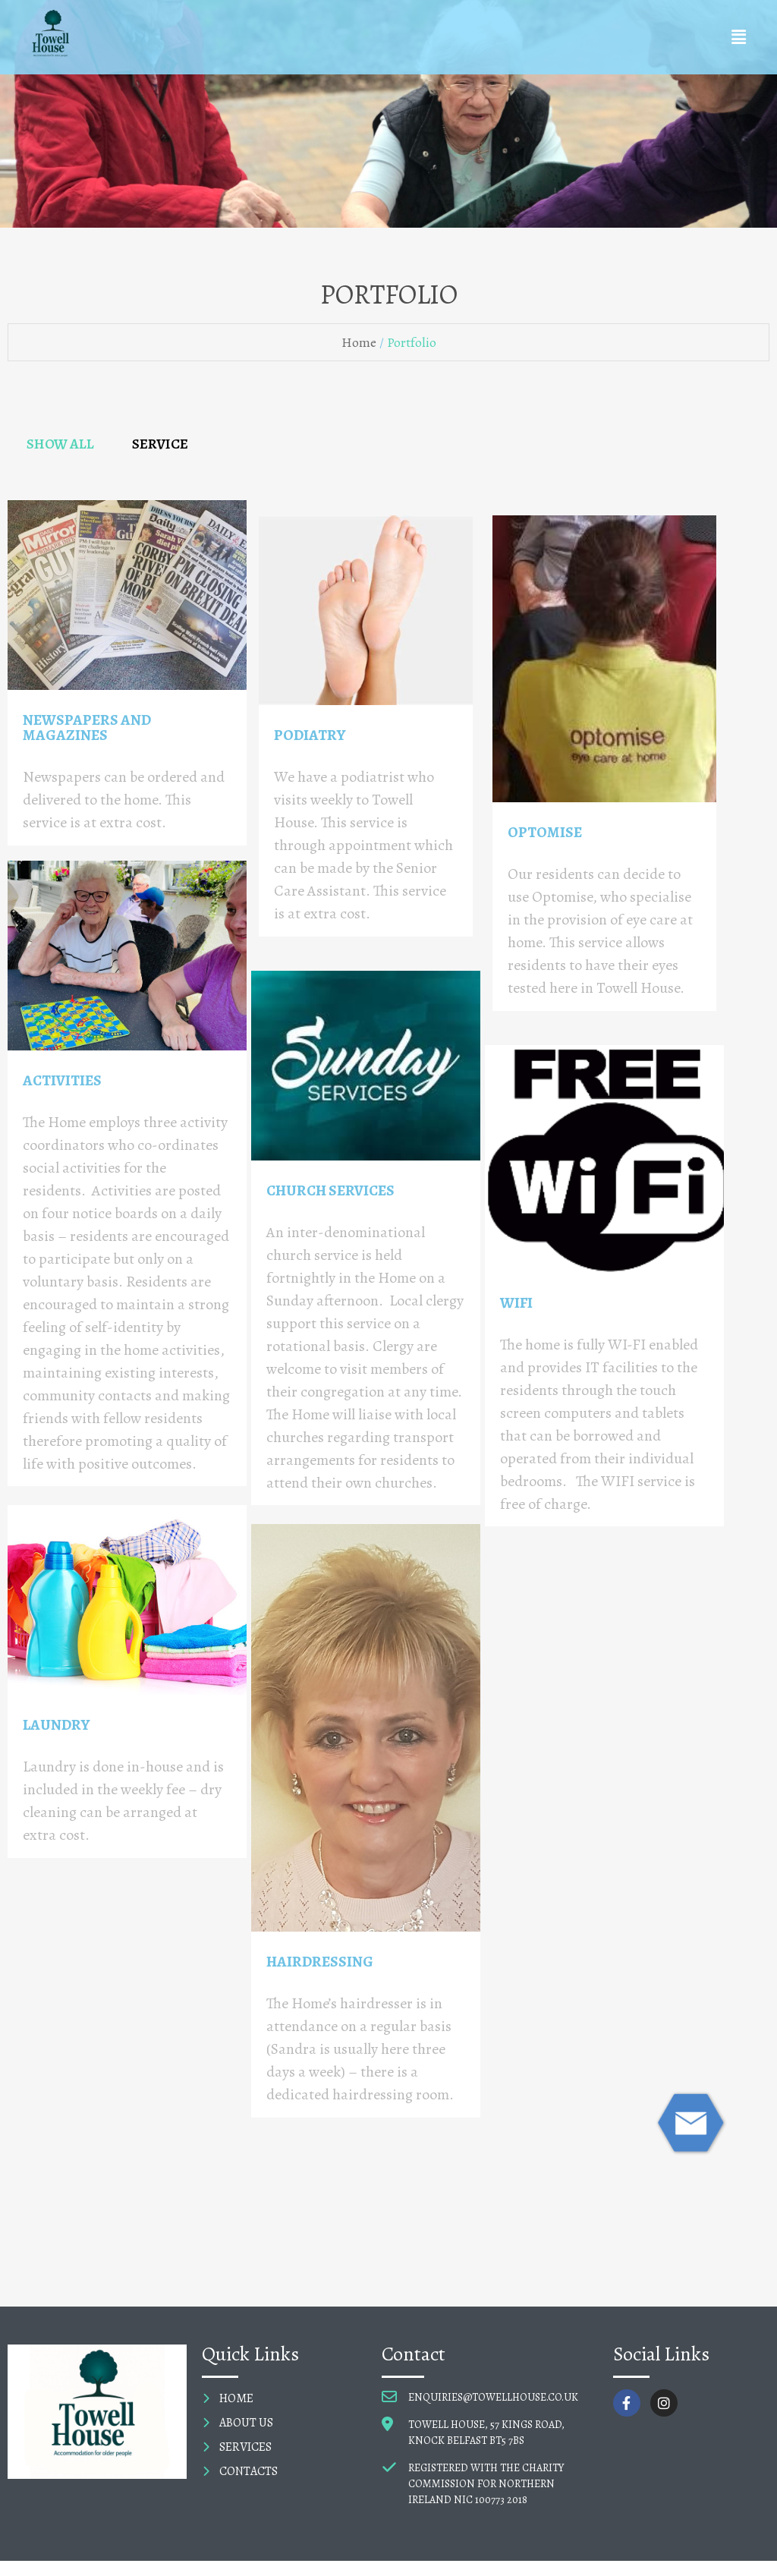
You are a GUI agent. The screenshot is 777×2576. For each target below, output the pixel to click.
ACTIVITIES (62, 1080)
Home (358, 342)
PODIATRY (309, 735)
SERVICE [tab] (160, 444)
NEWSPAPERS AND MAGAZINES (87, 727)
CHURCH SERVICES (330, 1190)
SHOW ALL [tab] (60, 444)
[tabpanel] (388, 1337)
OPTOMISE (545, 832)
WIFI (516, 1303)
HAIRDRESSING (319, 1961)
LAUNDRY (56, 1725)
